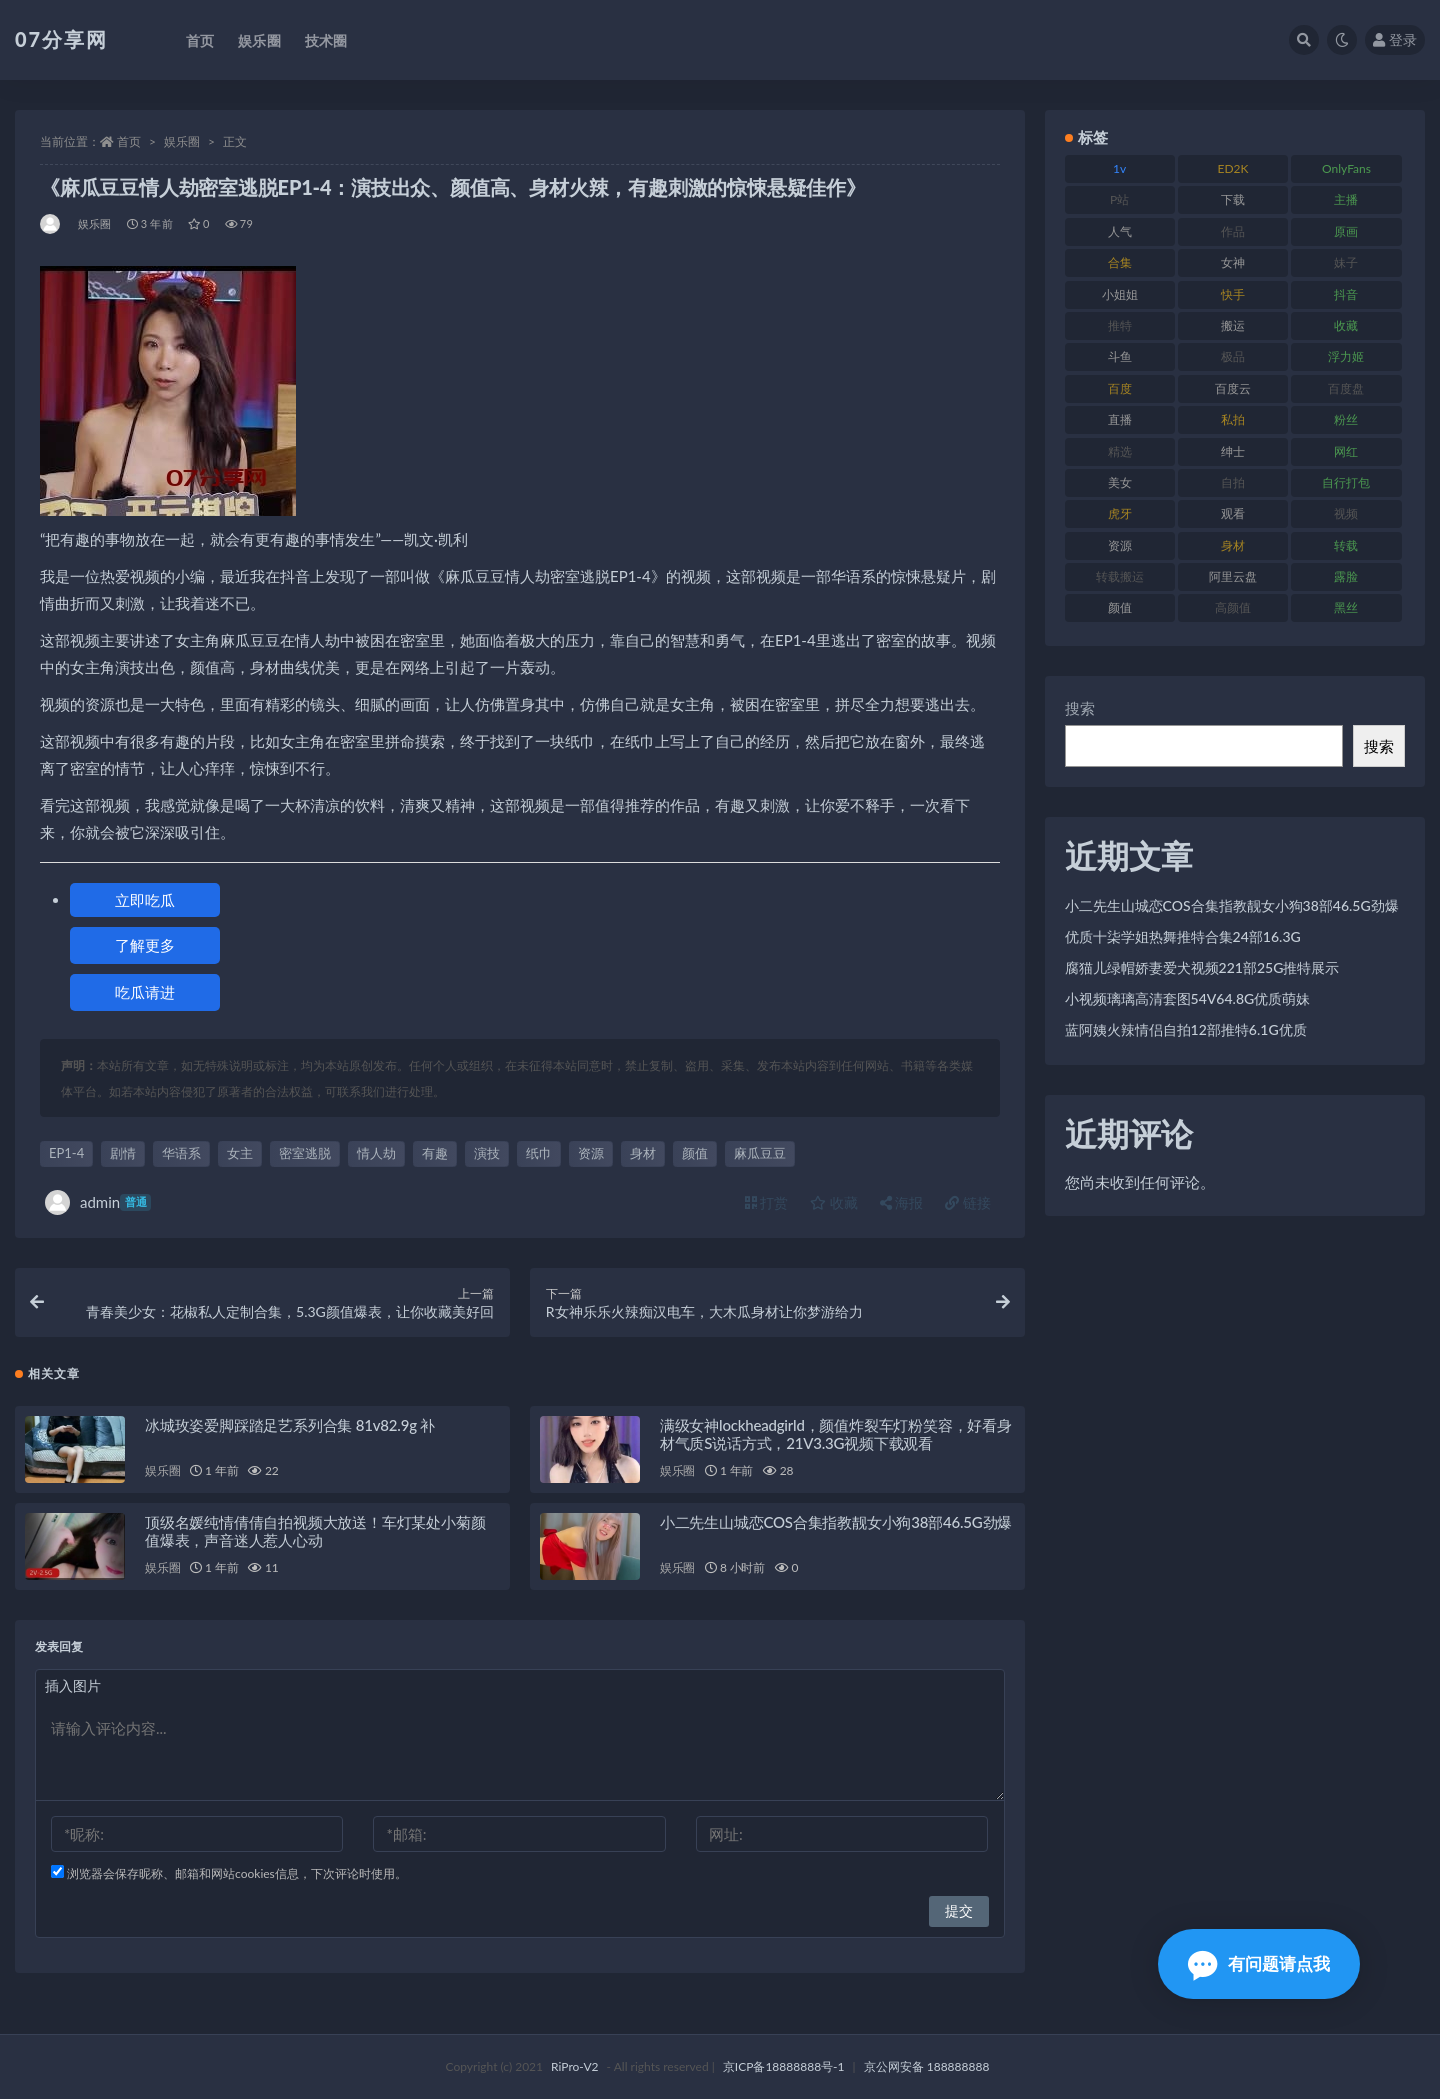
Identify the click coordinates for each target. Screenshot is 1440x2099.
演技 (487, 1153)
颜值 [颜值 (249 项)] (1120, 607)
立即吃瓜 (145, 900)
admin (98, 1202)
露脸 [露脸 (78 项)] (1346, 576)
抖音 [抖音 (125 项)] (1346, 294)
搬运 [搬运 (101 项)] (1233, 325)
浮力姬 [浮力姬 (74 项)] (1346, 356)
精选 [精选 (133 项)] (1120, 451)
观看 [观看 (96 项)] (1233, 513)
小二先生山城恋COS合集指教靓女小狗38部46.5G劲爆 (836, 1522)
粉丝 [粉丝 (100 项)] (1346, 419)
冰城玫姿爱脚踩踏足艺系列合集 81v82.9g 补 (290, 1425)
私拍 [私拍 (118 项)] (1233, 419)
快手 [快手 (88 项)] (1233, 294)
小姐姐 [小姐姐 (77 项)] (1120, 294)
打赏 (767, 1202)
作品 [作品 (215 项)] (1233, 231)
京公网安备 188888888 (927, 2066)
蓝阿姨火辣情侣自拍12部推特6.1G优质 (1186, 1029)
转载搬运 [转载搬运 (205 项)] (1120, 576)
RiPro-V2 (574, 2066)
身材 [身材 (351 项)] (1233, 545)
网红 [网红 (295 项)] (1346, 451)
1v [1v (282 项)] (1119, 168)
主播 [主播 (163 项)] (1346, 199)
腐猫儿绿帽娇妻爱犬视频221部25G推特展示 (1202, 967)
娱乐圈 (182, 141)
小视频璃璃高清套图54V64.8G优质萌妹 (1188, 998)
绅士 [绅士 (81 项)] (1233, 451)
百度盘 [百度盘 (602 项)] (1346, 388)
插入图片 (73, 1685)
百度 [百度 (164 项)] (1120, 388)
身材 (643, 1153)
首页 (129, 141)
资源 (591, 1153)
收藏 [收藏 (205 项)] (1346, 325)
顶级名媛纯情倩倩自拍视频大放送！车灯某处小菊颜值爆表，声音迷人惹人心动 (315, 1531)
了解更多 (145, 945)
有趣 (435, 1153)
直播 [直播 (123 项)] (1120, 419)
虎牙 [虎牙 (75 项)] (1120, 513)
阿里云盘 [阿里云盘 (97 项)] (1233, 576)
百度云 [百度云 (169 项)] (1233, 388)
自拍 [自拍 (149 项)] (1233, 482)
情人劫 (376, 1153)
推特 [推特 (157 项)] (1120, 325)
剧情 (123, 1153)
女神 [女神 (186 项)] (1233, 262)
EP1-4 (66, 1153)
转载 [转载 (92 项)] (1346, 545)
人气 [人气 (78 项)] (1120, 231)
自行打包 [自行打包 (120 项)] (1346, 482)
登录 (1395, 39)
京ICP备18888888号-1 (784, 2066)
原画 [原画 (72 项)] (1346, 231)
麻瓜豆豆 (760, 1153)
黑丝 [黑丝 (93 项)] (1346, 607)
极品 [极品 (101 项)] (1233, 356)
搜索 (1080, 708)
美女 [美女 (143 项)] (1120, 482)
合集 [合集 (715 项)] (1120, 262)
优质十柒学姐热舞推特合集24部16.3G (1183, 936)
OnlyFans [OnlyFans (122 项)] (1346, 168)
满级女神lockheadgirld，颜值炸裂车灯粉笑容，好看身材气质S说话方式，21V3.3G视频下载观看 (836, 1434)
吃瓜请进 (145, 992)
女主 (240, 1153)
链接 (968, 1202)
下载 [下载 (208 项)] (1233, 199)
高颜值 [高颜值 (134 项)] (1233, 607)
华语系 (181, 1153)
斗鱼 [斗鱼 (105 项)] (1120, 356)
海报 (902, 1202)
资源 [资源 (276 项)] (1120, 545)
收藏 (834, 1202)
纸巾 (539, 1153)
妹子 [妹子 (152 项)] (1346, 262)
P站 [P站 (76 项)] (1119, 199)
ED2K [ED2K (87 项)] (1233, 168)
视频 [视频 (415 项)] (1346, 513)
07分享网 (61, 39)
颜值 (695, 1153)
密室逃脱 (305, 1153)
